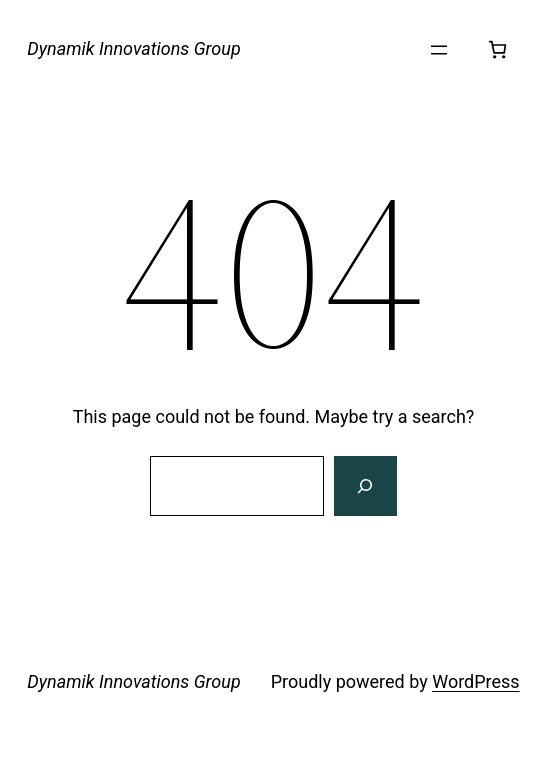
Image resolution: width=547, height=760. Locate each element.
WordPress (475, 681)
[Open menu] (439, 50)
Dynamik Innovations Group (133, 48)
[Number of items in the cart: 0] (497, 49)
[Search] (365, 486)
